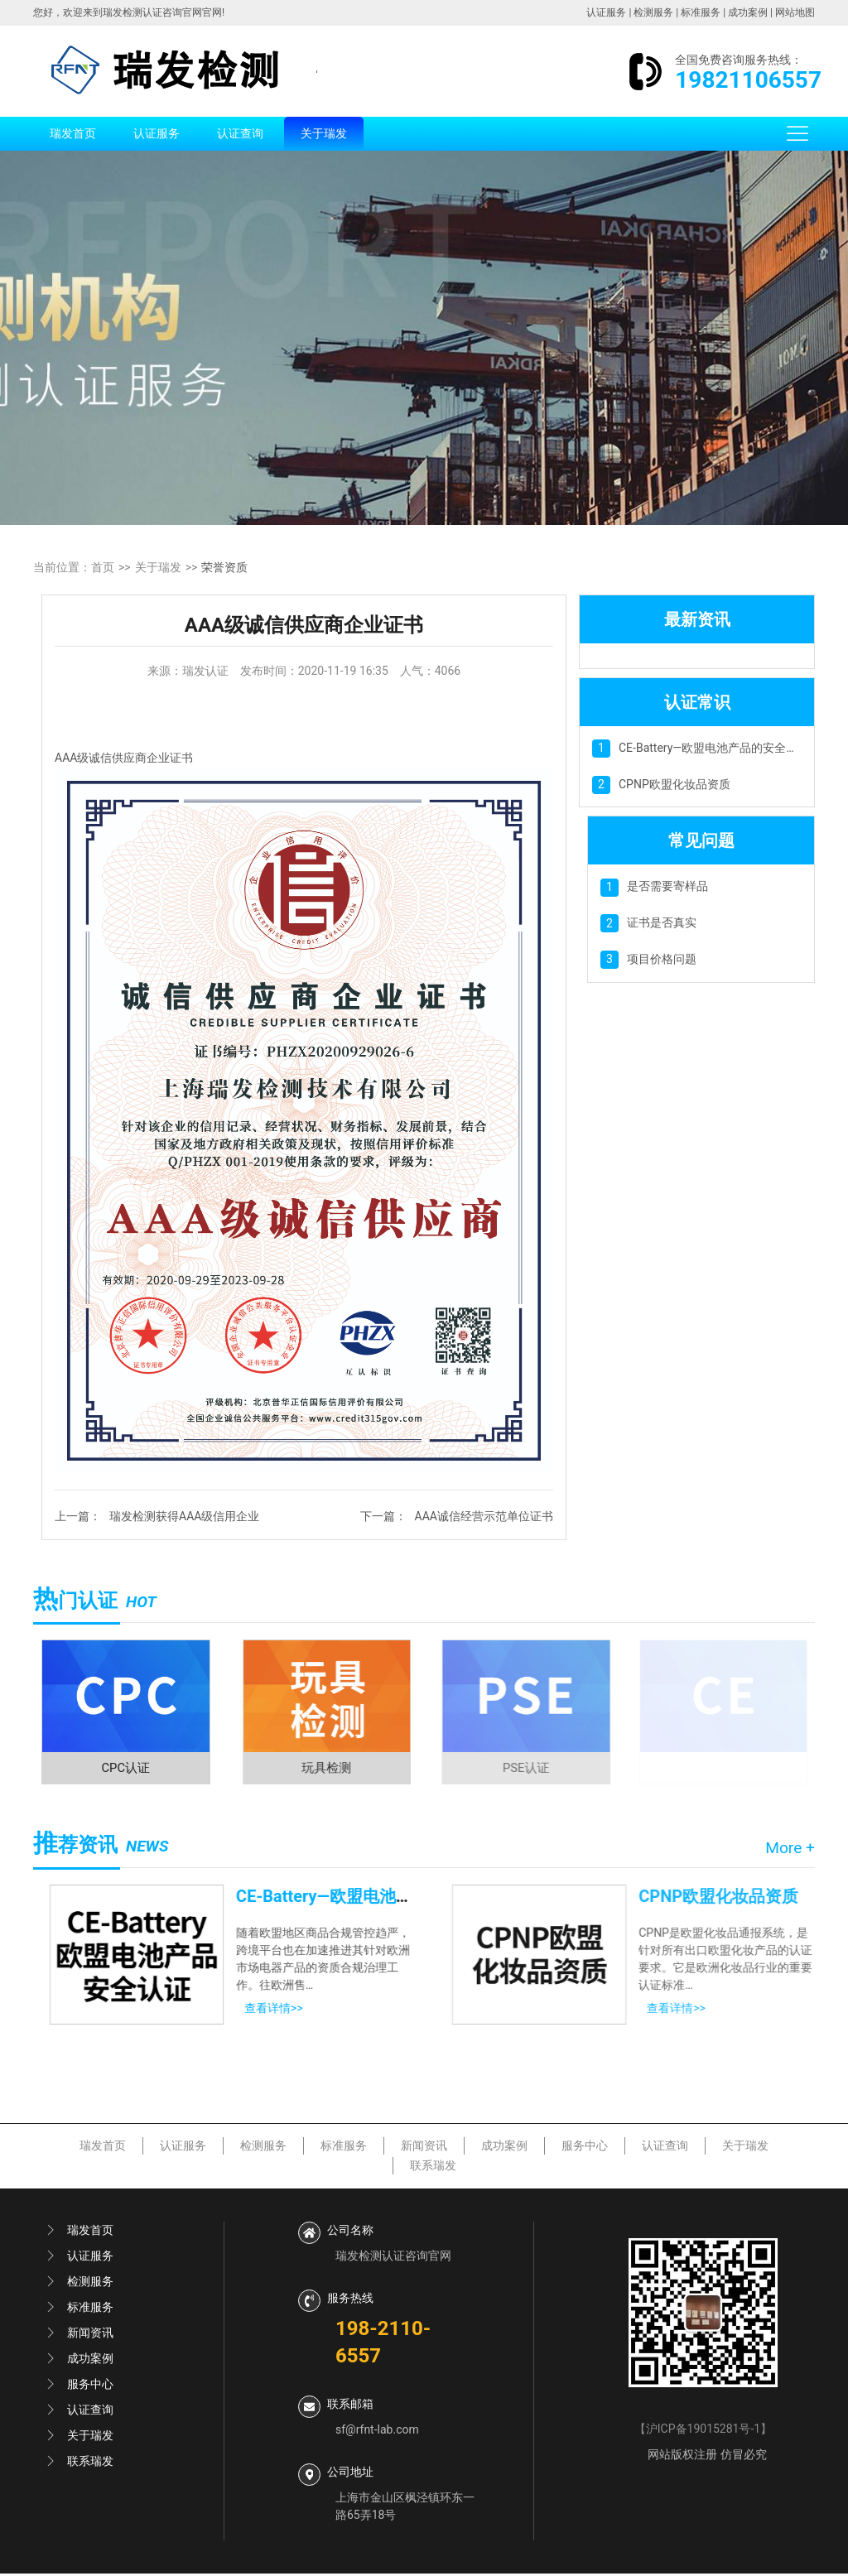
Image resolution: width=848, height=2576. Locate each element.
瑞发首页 (73, 133)
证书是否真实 (661, 922)
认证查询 (240, 133)
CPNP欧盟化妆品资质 (674, 784)
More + (790, 1850)
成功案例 (748, 12)
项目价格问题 (661, 958)
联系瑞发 (433, 2167)
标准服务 (700, 12)
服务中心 (584, 2148)
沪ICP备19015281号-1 (703, 2431)
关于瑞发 (324, 133)
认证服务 (606, 12)
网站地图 (795, 12)
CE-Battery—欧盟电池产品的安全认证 (714, 747)
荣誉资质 (224, 567)
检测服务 (653, 12)
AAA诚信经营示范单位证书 (484, 1516)
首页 (102, 567)
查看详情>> (268, 2010)
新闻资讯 (424, 2148)
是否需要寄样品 (667, 886)
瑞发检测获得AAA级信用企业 (184, 1516)
